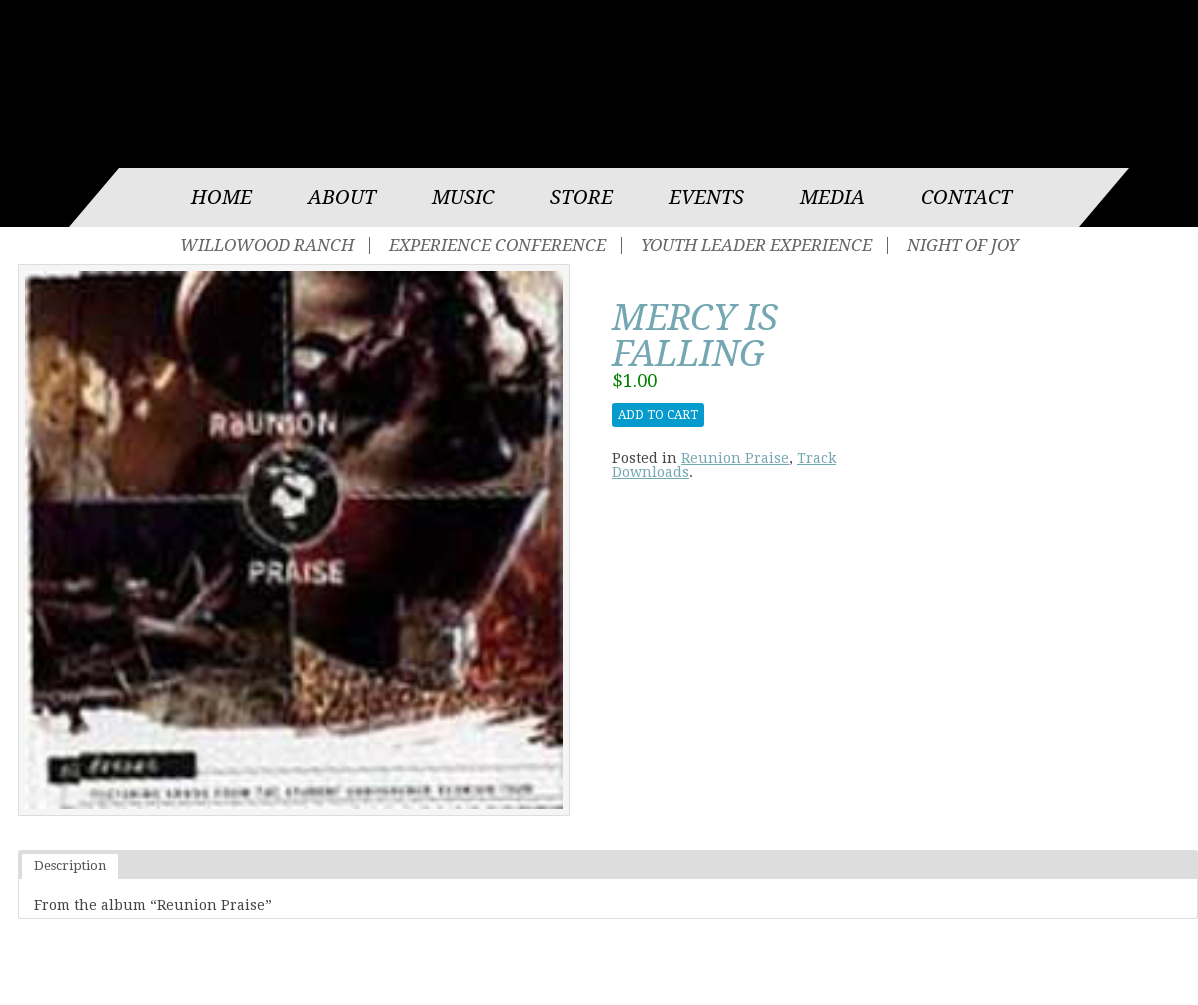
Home (221, 197)
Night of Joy (962, 245)
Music (463, 197)
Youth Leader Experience (756, 245)
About (342, 197)
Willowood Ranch (267, 245)
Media (832, 197)
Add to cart (658, 415)
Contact (966, 197)
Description (70, 865)
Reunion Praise (735, 458)
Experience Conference (497, 245)
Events (706, 197)
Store (581, 197)
